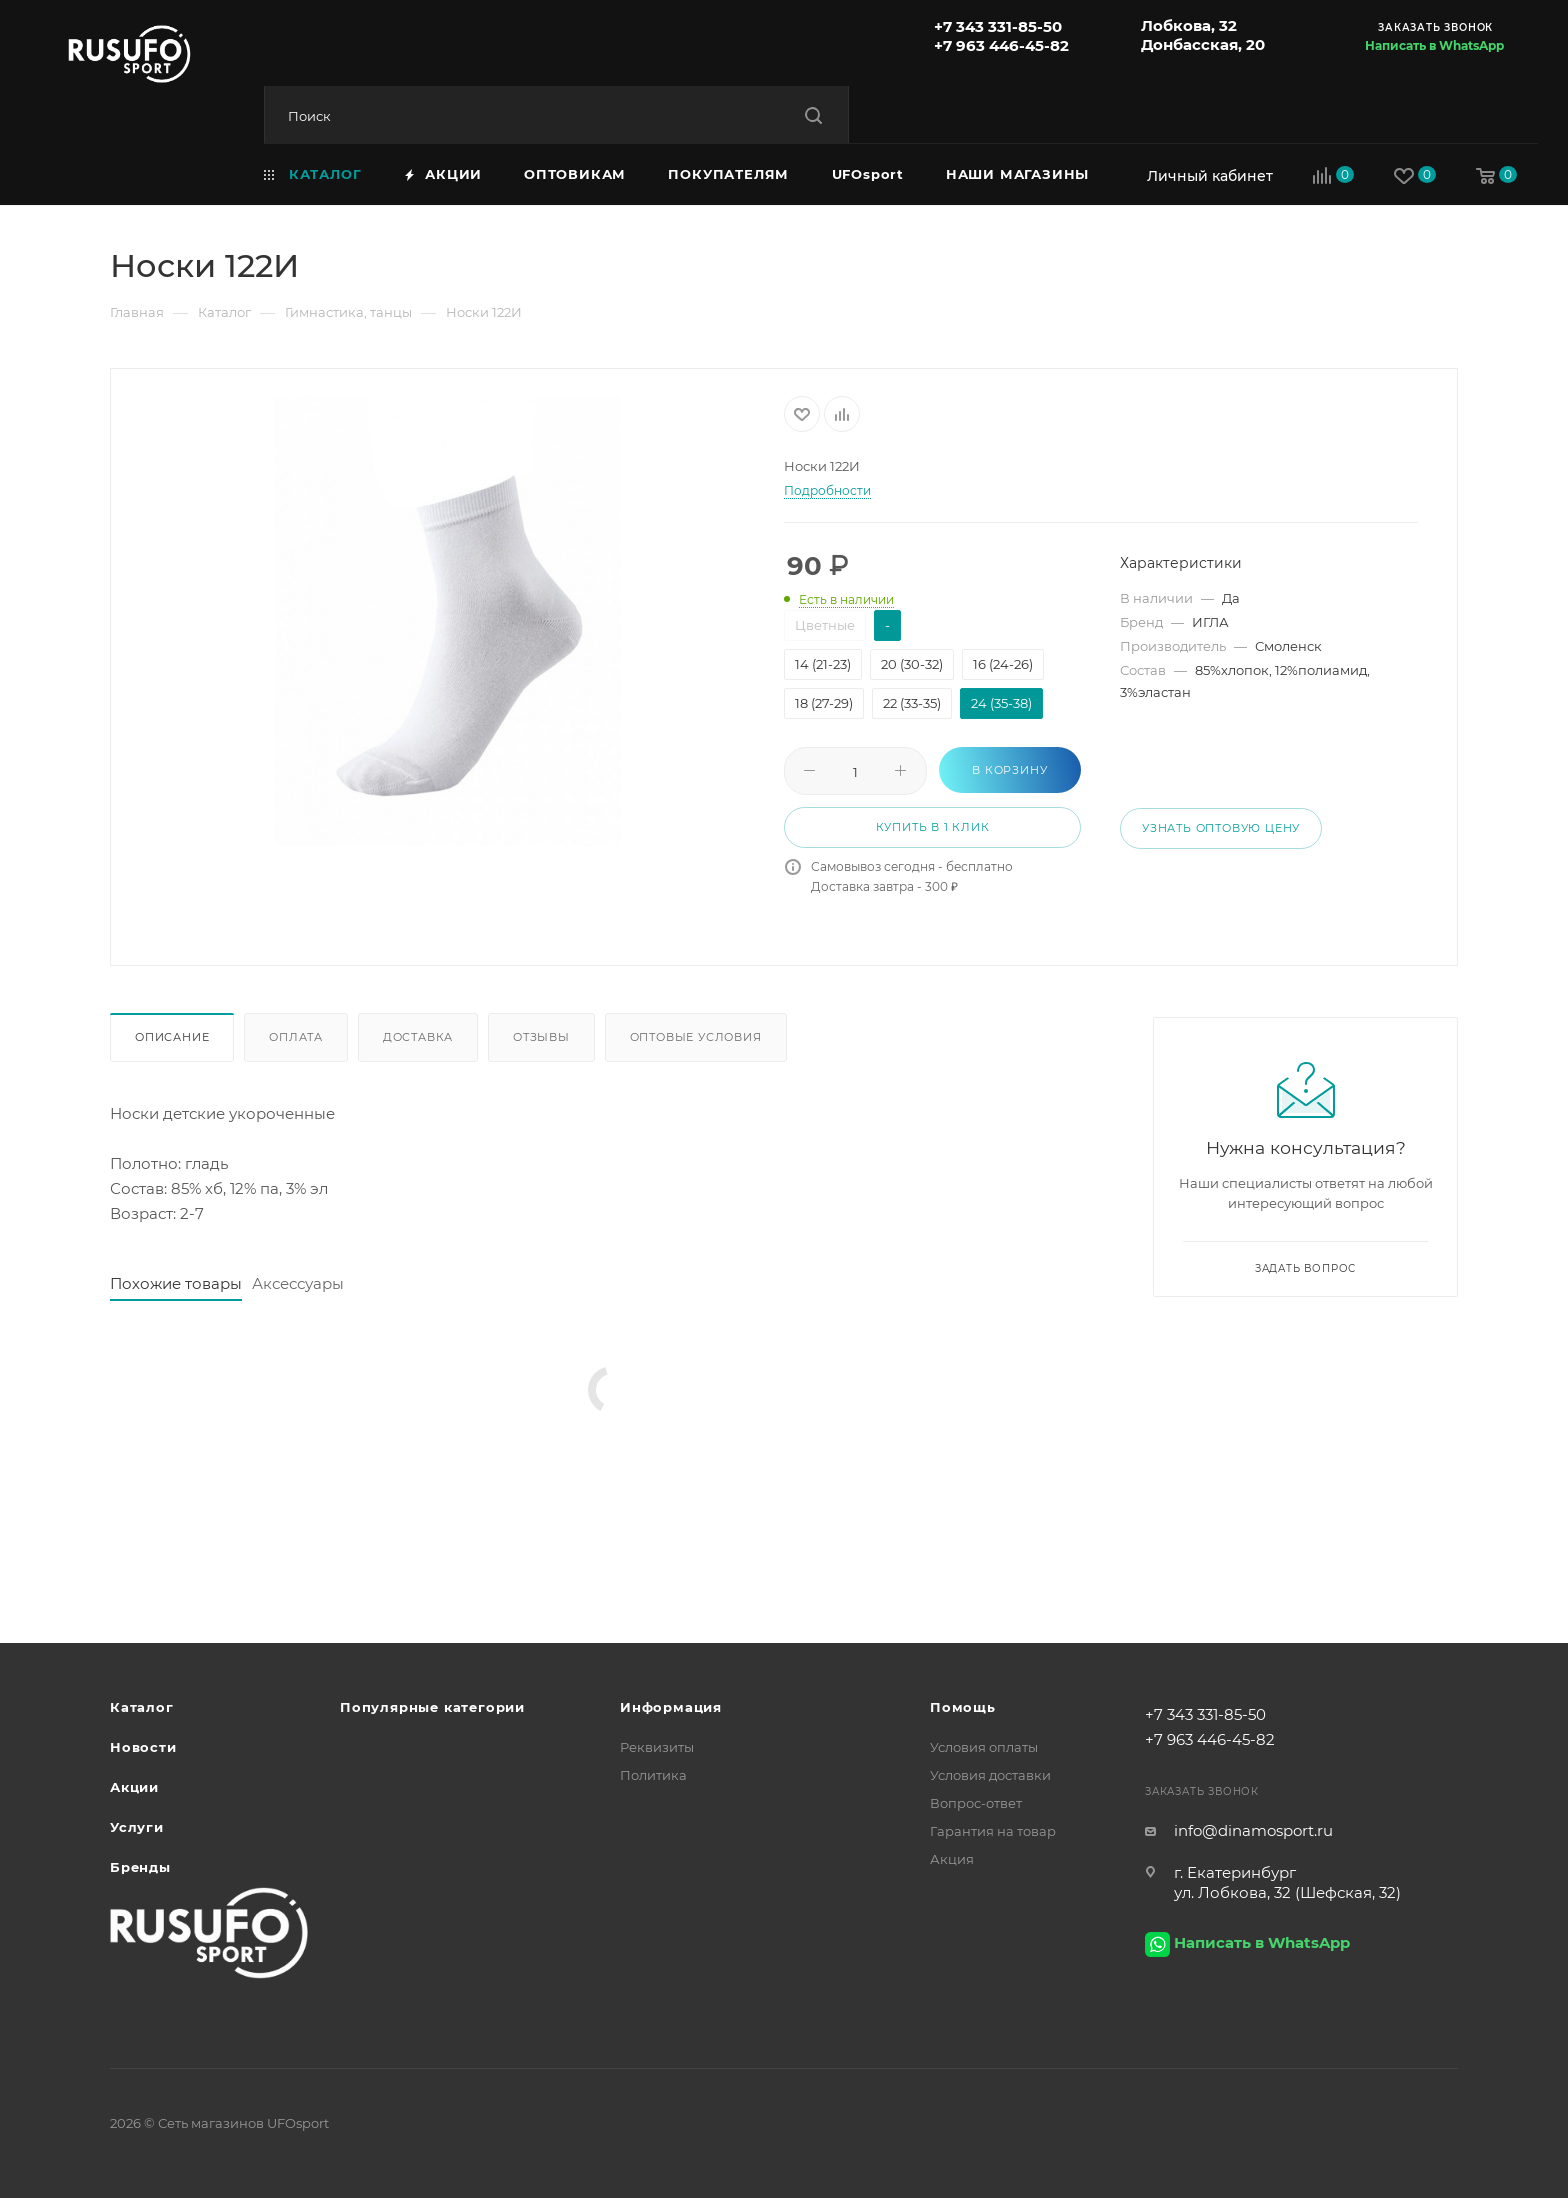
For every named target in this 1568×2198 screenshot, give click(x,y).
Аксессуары (298, 1283)
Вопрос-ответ (976, 1803)
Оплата (296, 1037)
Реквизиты (657, 1747)
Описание (172, 1037)
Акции (134, 1787)
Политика (653, 1775)
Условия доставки (990, 1775)
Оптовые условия (696, 1037)
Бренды (140, 1867)
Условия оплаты (984, 1747)
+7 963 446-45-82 (1001, 45)
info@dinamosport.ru (1253, 1830)
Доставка (418, 1037)
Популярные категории (432, 1707)
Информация (671, 1707)
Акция (952, 1859)
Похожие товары (176, 1283)
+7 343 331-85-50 (998, 26)
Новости (143, 1747)
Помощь (963, 1707)
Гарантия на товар (993, 1831)
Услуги (137, 1827)
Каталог (142, 1707)
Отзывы (541, 1037)
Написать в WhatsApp (1434, 45)
